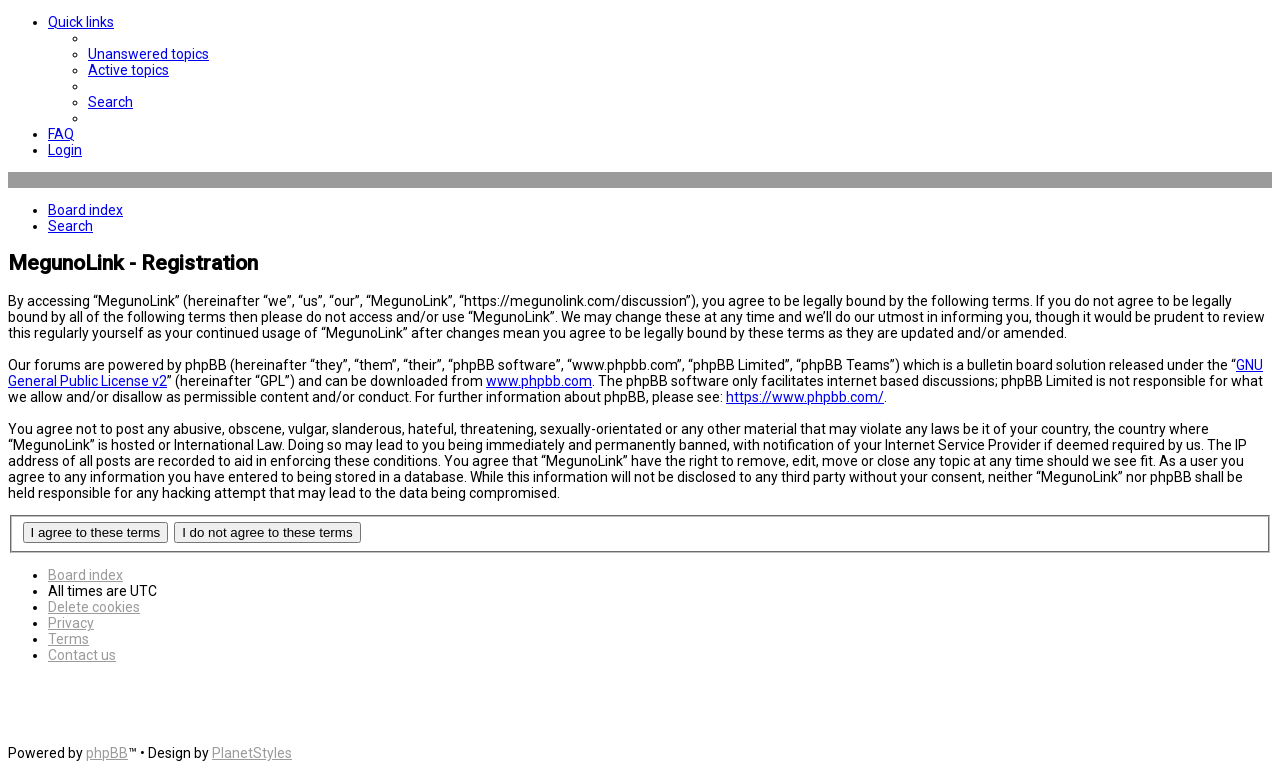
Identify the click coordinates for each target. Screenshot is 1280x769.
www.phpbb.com (539, 381)
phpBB (107, 753)
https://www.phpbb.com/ (805, 397)
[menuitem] (148, 54)
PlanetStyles (252, 753)
